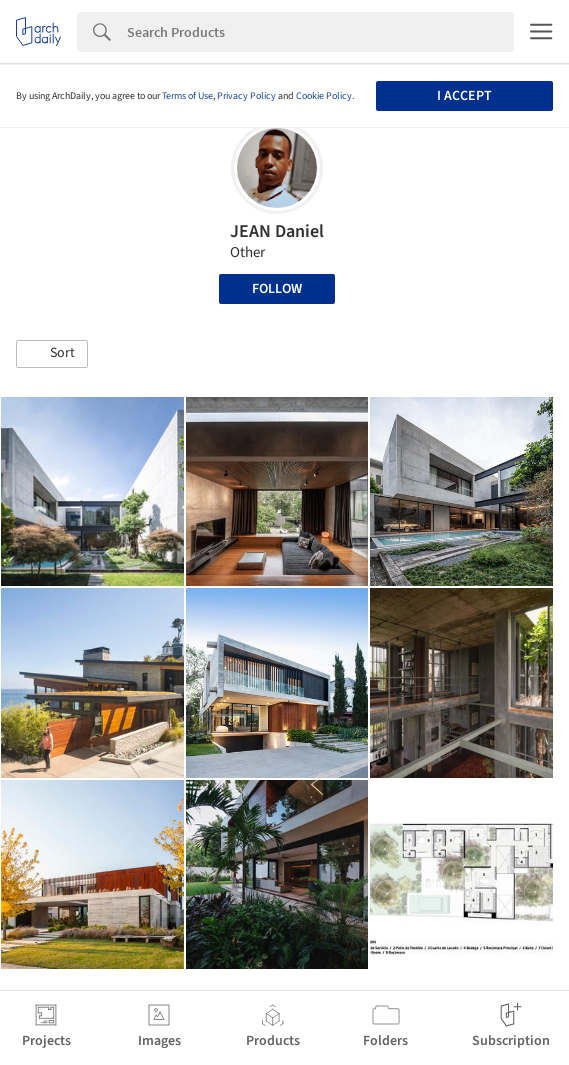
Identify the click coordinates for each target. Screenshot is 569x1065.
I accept (464, 96)
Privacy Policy (246, 96)
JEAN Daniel (277, 231)
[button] (52, 354)
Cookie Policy (324, 96)
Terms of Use (187, 96)
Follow (277, 289)
